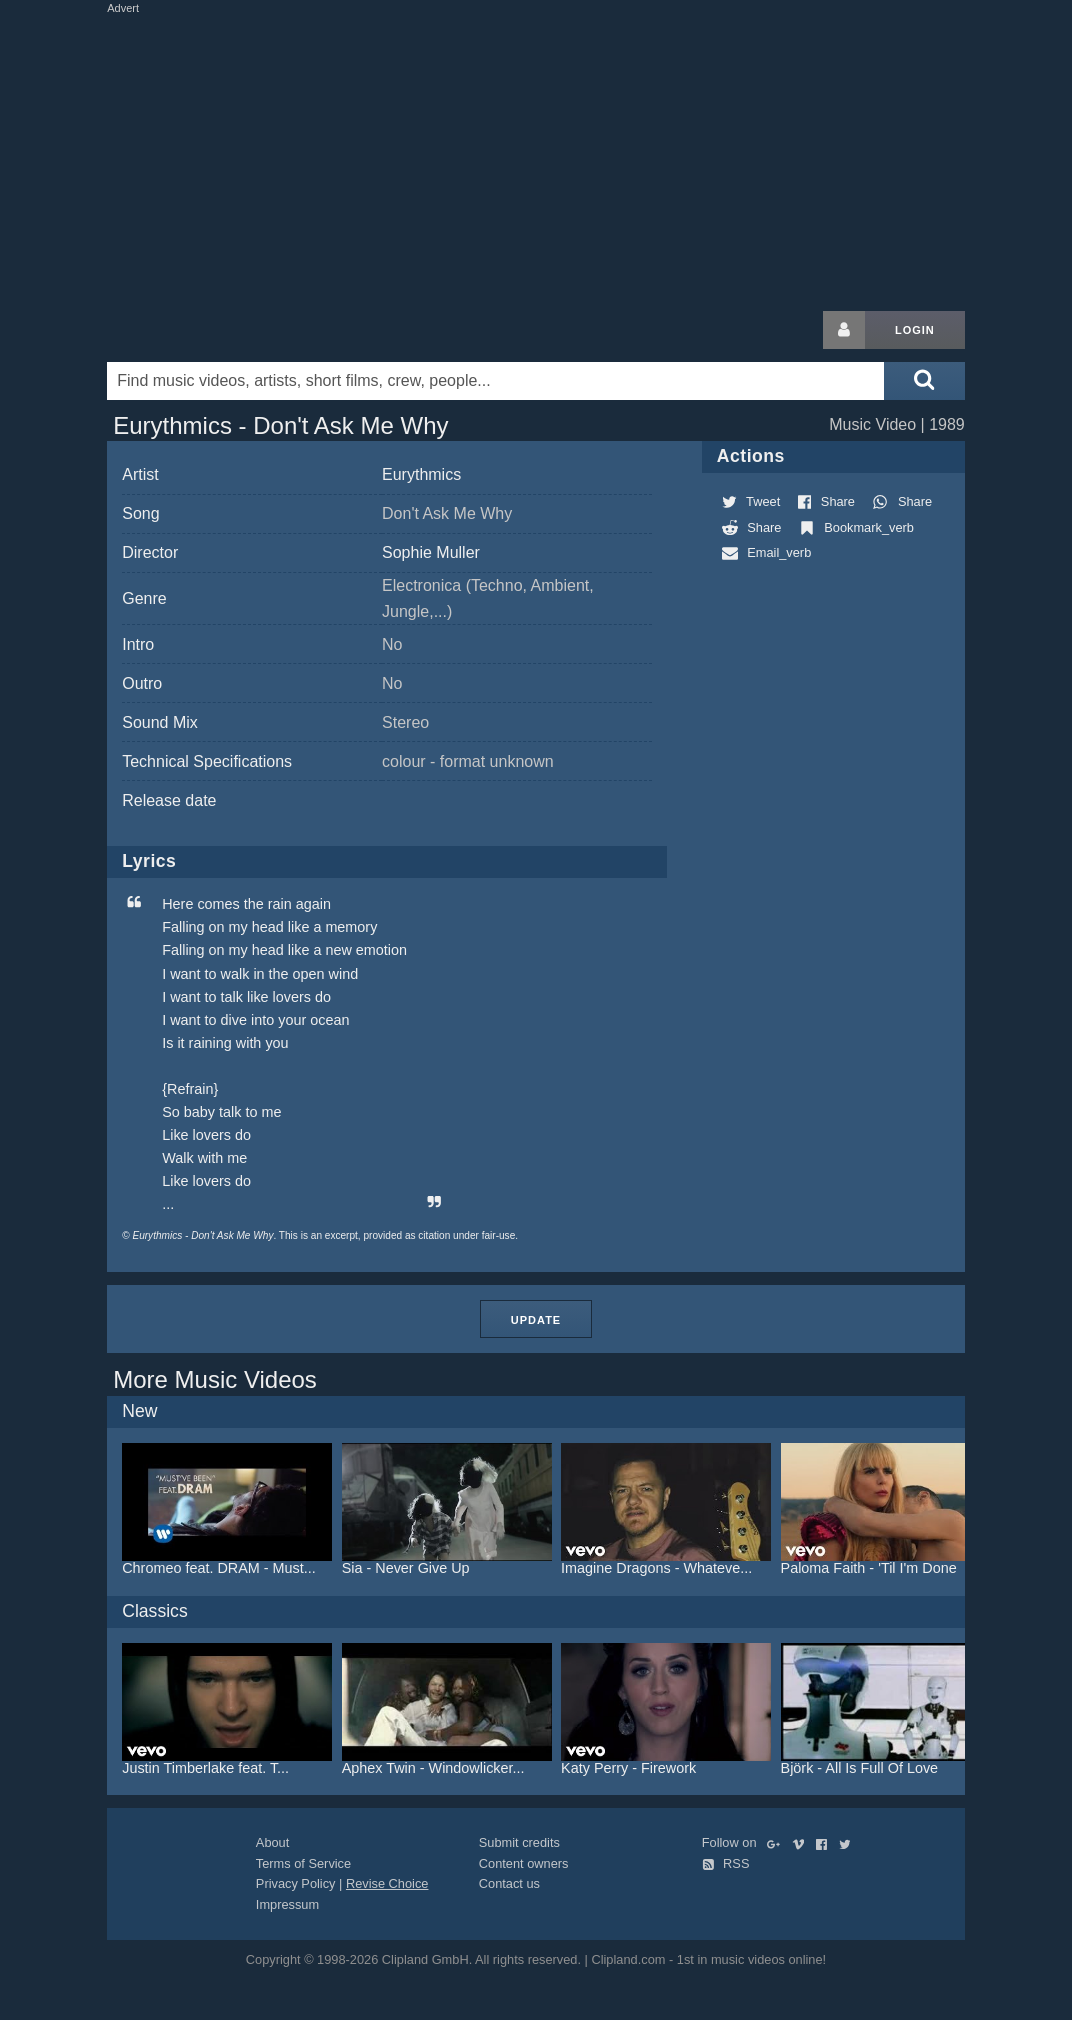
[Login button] (844, 330)
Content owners (524, 1863)
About (272, 1842)
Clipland (212, 330)
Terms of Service (303, 1863)
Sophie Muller (431, 552)
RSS (726, 1863)
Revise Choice (387, 1883)
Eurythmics (421, 474)
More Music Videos (215, 1379)
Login (915, 330)
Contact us (509, 1883)
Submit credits (519, 1842)
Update (536, 1320)
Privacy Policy (296, 1883)
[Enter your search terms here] (495, 381)
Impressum (287, 1904)
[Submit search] (924, 381)
